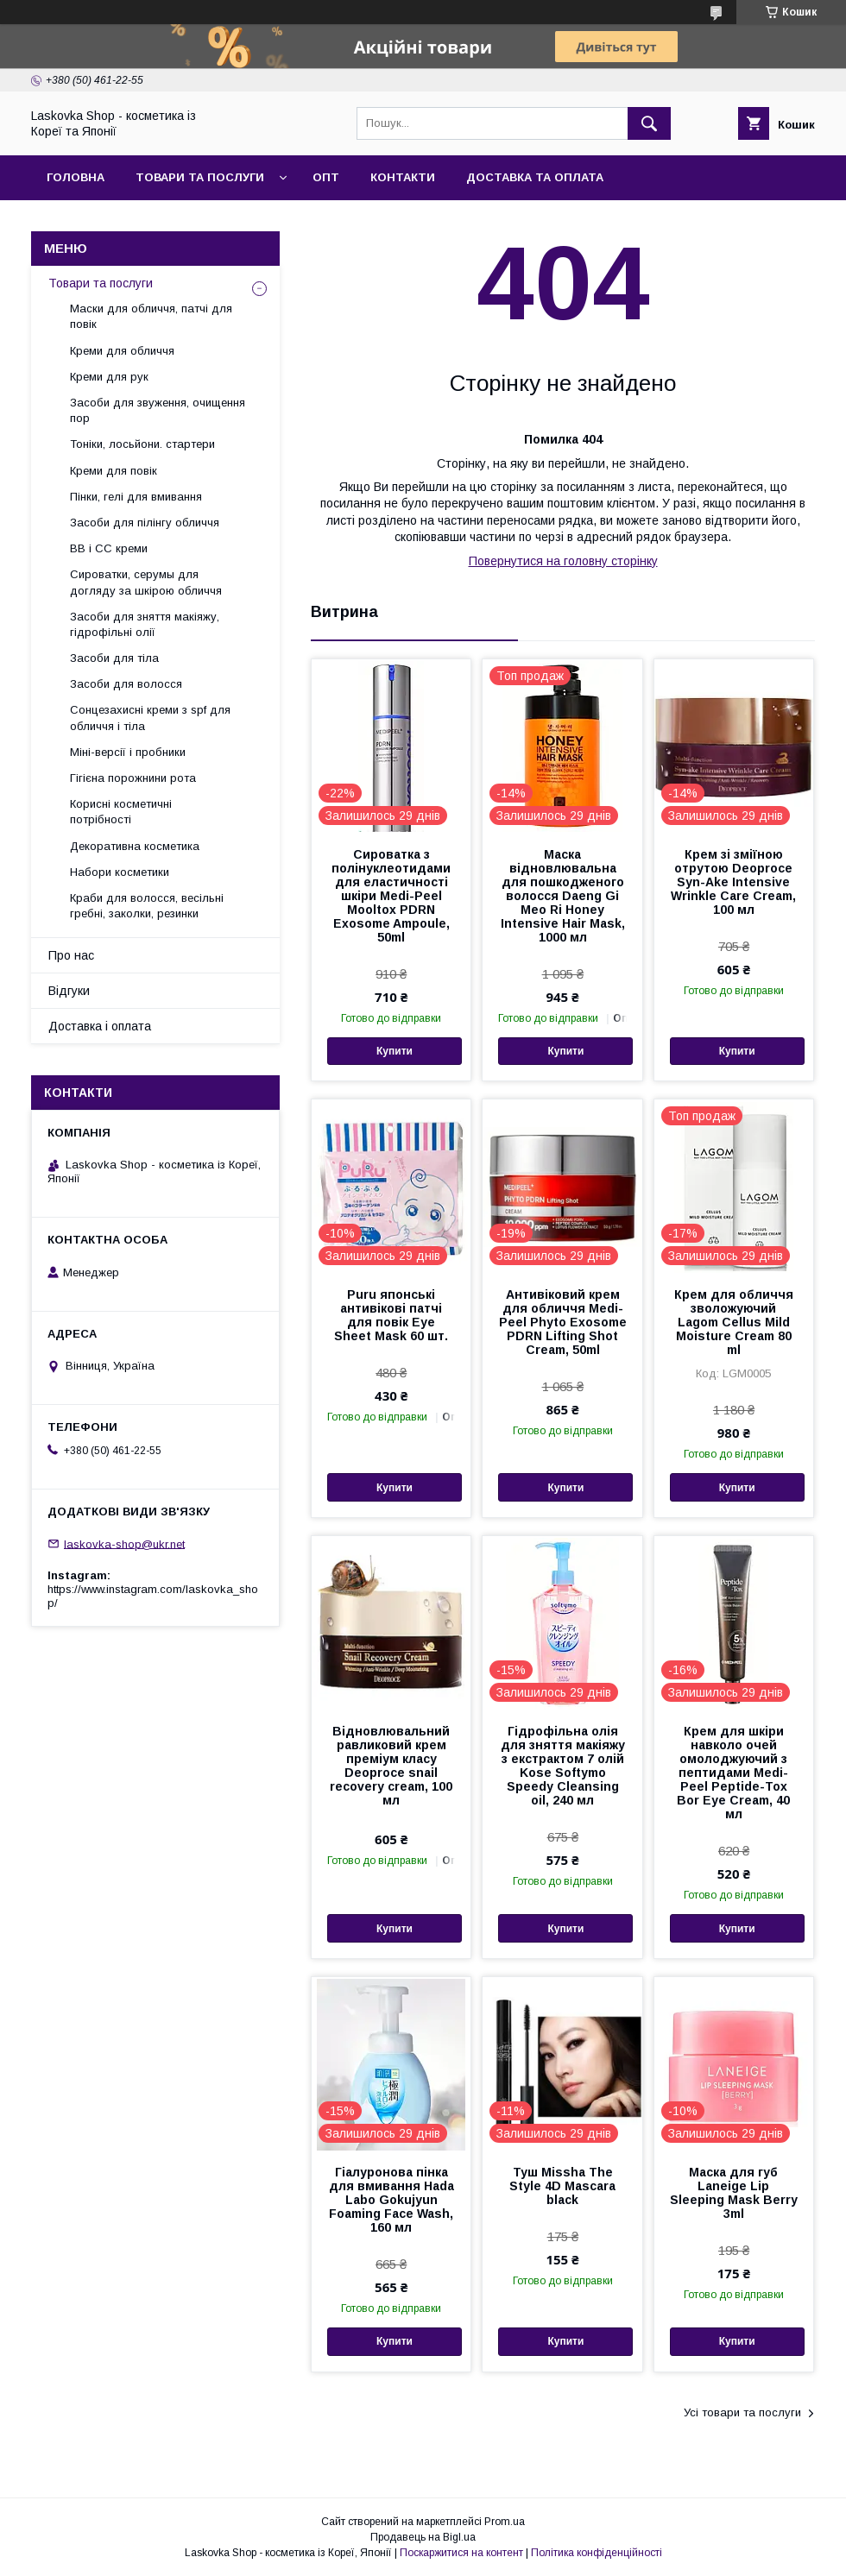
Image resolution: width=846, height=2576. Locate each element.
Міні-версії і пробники (128, 752)
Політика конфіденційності (596, 2553)
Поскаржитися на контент (461, 2553)
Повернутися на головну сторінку (563, 561)
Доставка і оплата (99, 1026)
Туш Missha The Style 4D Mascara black (562, 2186)
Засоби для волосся (126, 683)
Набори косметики (119, 872)
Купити (394, 1051)
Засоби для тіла (114, 658)
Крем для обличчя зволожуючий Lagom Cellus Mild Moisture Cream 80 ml (733, 1322)
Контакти (402, 177)
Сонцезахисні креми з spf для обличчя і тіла (150, 717)
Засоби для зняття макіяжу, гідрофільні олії (144, 624)
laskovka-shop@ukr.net (124, 1543)
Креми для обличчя (122, 350)
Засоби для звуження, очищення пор (157, 410)
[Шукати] (649, 123)
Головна (75, 177)
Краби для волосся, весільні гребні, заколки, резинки (147, 905)
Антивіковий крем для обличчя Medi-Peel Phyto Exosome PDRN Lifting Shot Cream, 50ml (563, 1322)
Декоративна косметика (134, 846)
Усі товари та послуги (742, 2412)
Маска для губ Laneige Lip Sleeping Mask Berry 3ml (734, 2192)
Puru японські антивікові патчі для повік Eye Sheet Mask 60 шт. (391, 1315)
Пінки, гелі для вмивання (136, 496)
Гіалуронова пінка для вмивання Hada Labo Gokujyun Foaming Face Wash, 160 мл (391, 2199)
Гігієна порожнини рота (133, 778)
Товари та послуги (200, 177)
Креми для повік (113, 470)
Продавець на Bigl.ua (423, 2537)
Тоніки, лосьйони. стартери (142, 444)
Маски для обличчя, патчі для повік (151, 316)
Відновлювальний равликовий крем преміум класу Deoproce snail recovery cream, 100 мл (391, 1765)
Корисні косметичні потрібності (121, 811)
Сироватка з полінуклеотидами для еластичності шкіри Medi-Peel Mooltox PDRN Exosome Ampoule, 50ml (391, 895)
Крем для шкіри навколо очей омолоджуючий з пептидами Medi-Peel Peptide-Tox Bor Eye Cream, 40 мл (733, 1772)
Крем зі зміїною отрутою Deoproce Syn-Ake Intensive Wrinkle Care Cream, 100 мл (733, 881)
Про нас (71, 955)
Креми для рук (109, 376)
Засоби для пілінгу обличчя (144, 522)
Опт (326, 177)
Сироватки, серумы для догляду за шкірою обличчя (146, 582)
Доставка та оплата (534, 177)
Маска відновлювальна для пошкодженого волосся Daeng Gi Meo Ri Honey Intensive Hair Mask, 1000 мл (563, 895)
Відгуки (69, 991)
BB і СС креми (109, 548)
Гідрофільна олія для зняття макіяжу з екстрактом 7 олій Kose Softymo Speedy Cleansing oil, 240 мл (563, 1765)
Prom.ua (504, 2522)
